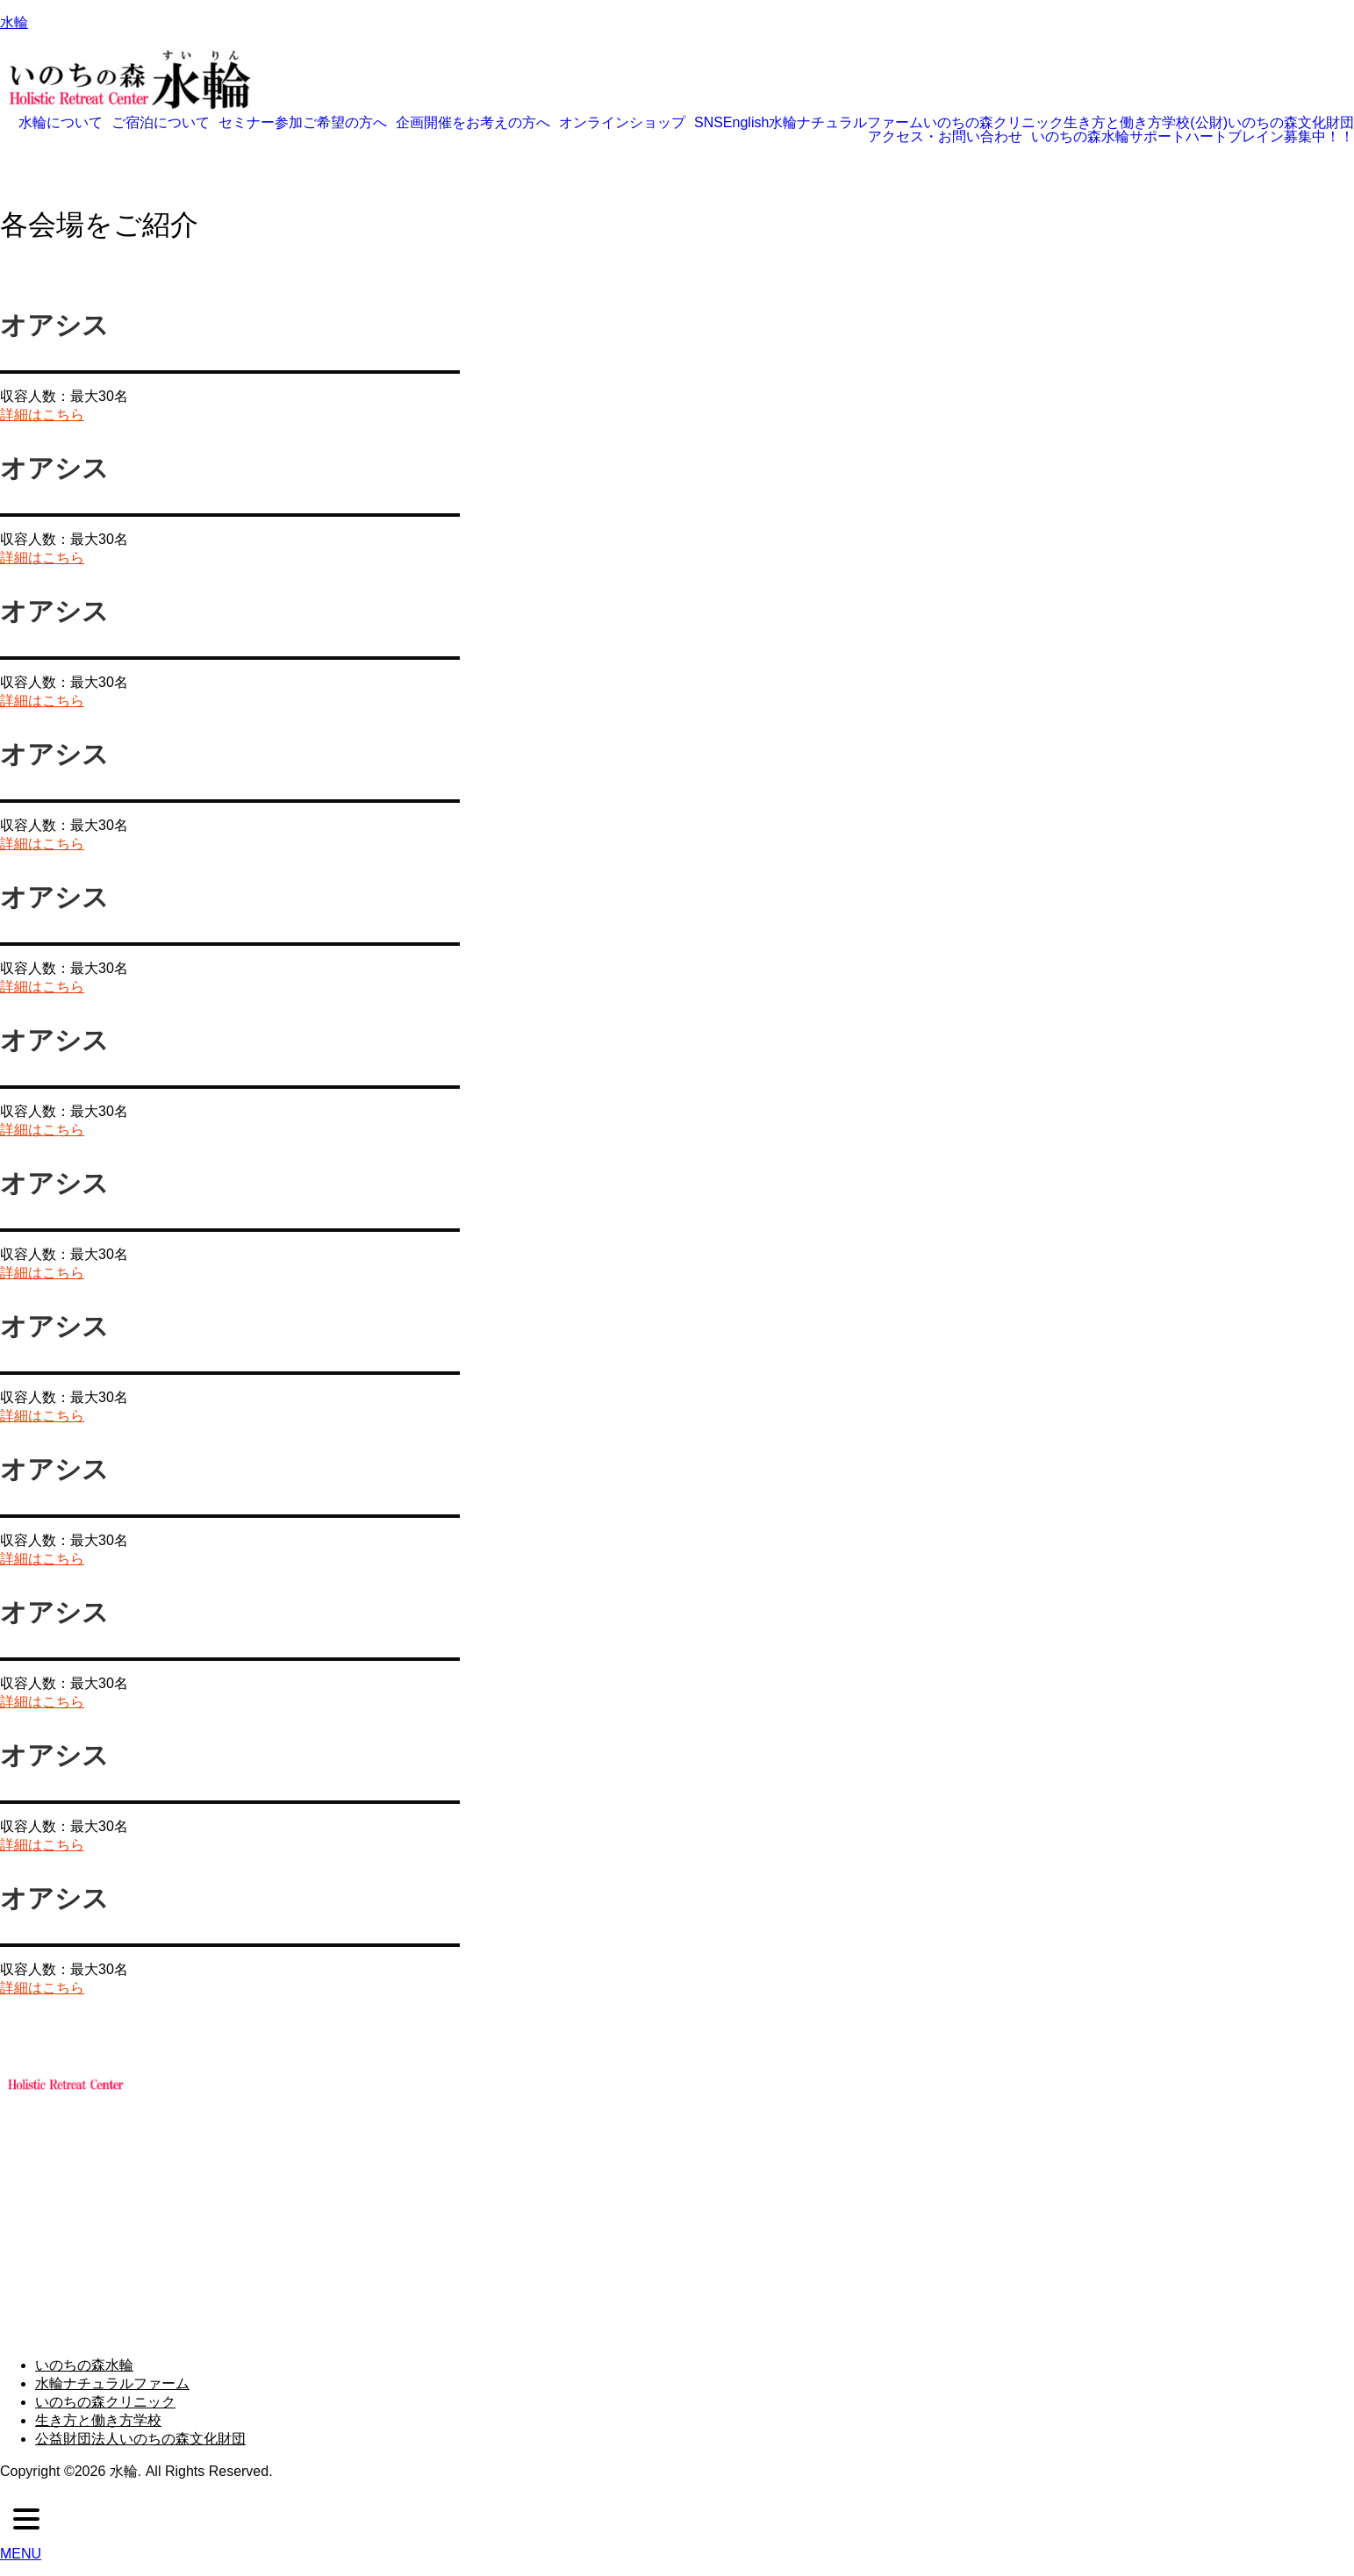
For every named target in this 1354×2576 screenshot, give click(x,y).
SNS (708, 123)
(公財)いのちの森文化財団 (1272, 123)
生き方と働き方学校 (1127, 123)
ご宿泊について (160, 123)
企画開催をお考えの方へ (473, 123)
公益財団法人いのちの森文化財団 (140, 2438)
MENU (20, 2553)
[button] (64, 123)
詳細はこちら (42, 414)
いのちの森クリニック (993, 123)
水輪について (60, 123)
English (746, 123)
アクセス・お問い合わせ (945, 137)
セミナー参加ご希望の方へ (303, 123)
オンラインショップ (622, 123)
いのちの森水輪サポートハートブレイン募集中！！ (1192, 137)
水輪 (14, 22)
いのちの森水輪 (84, 2365)
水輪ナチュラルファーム (846, 123)
